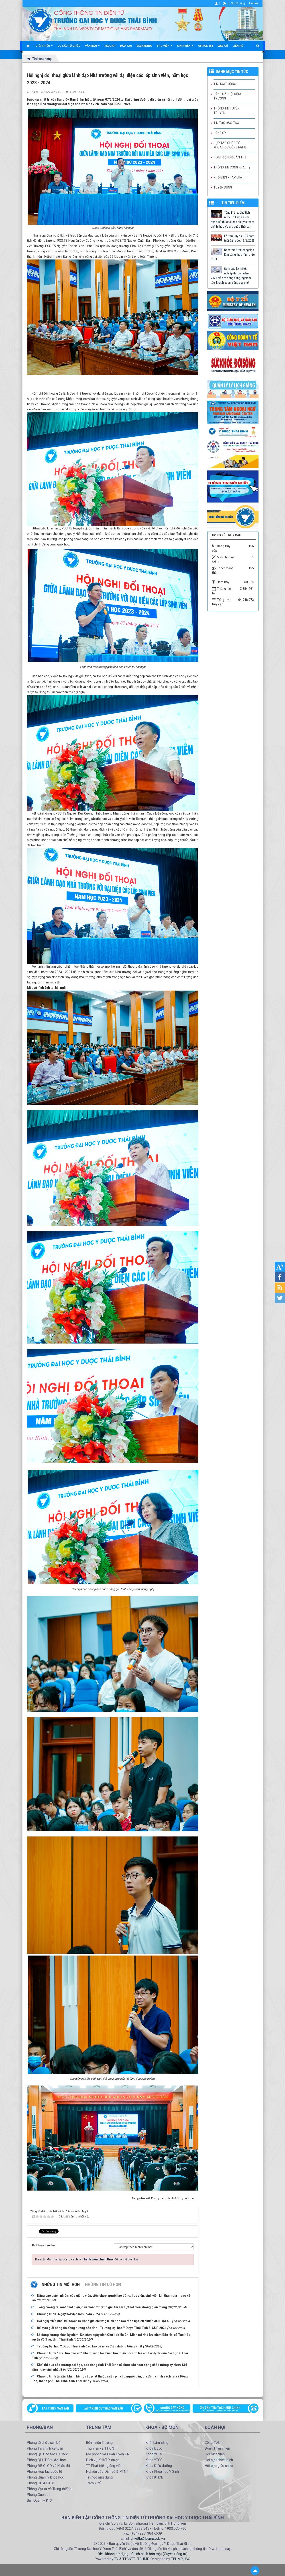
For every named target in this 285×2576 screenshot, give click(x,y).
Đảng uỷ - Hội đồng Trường (228, 96)
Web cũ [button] (223, 45)
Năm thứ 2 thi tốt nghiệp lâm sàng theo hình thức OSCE (233, 254)
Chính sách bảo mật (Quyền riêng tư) (159, 2554)
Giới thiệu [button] (44, 47)
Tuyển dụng (223, 187)
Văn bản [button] (92, 47)
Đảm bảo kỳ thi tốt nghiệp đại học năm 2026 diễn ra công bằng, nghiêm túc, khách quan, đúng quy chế (231, 275)
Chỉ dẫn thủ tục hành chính (223, 2409)
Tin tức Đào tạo (226, 123)
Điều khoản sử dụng (113, 2554)
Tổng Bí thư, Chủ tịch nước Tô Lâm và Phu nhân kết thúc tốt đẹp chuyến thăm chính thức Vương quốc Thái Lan (232, 219)
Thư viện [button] (164, 47)
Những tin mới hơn (61, 2284)
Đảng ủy (220, 133)
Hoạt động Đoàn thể (230, 157)
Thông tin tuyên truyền (227, 111)
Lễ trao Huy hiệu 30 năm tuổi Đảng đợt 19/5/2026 (239, 238)
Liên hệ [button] (238, 45)
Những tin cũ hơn (103, 2284)
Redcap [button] (109, 45)
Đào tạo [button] (126, 45)
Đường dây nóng (169, 2409)
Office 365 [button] (205, 45)
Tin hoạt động (225, 84)
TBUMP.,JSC (180, 2559)
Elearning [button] (144, 45)
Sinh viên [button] (185, 47)
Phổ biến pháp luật (229, 177)
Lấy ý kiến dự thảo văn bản (103, 2408)
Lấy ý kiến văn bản (55, 2408)
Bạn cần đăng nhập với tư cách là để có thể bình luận (87, 2259)
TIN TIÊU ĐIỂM (233, 203)
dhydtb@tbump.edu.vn (147, 2538)
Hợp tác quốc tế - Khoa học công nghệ (230, 145)
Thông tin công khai (229, 167)
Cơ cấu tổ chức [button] (68, 45)
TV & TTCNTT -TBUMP (131, 2559)
